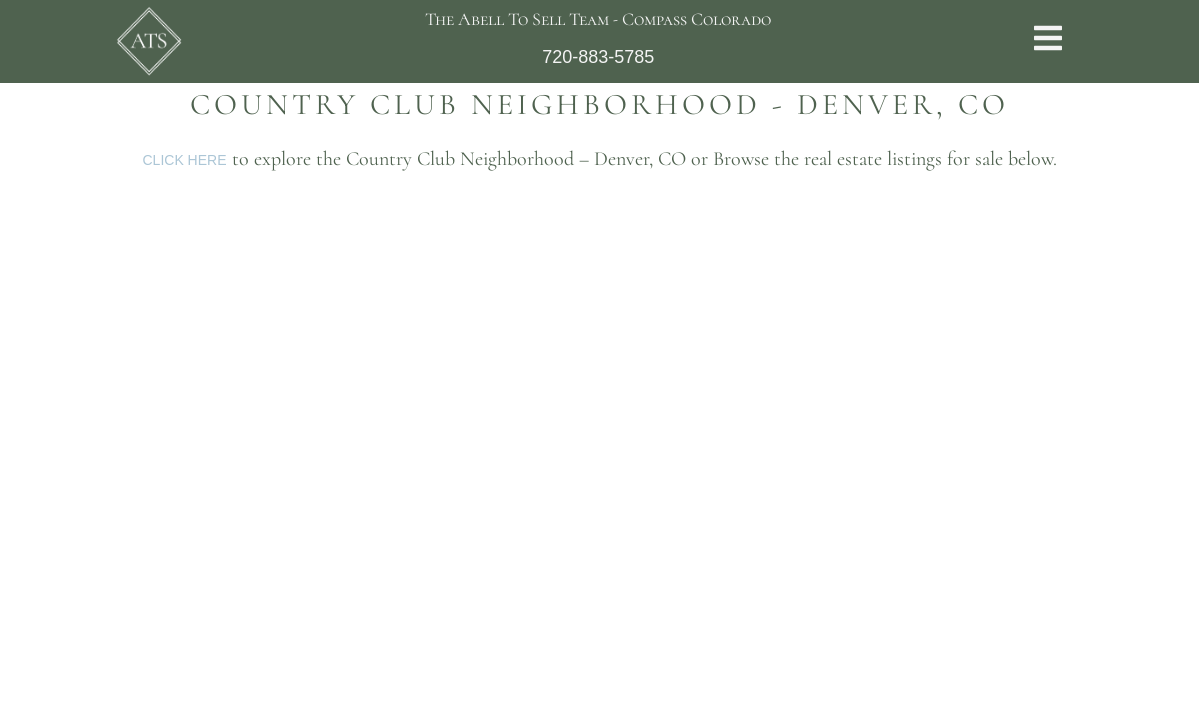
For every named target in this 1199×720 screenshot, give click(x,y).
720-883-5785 (598, 57)
